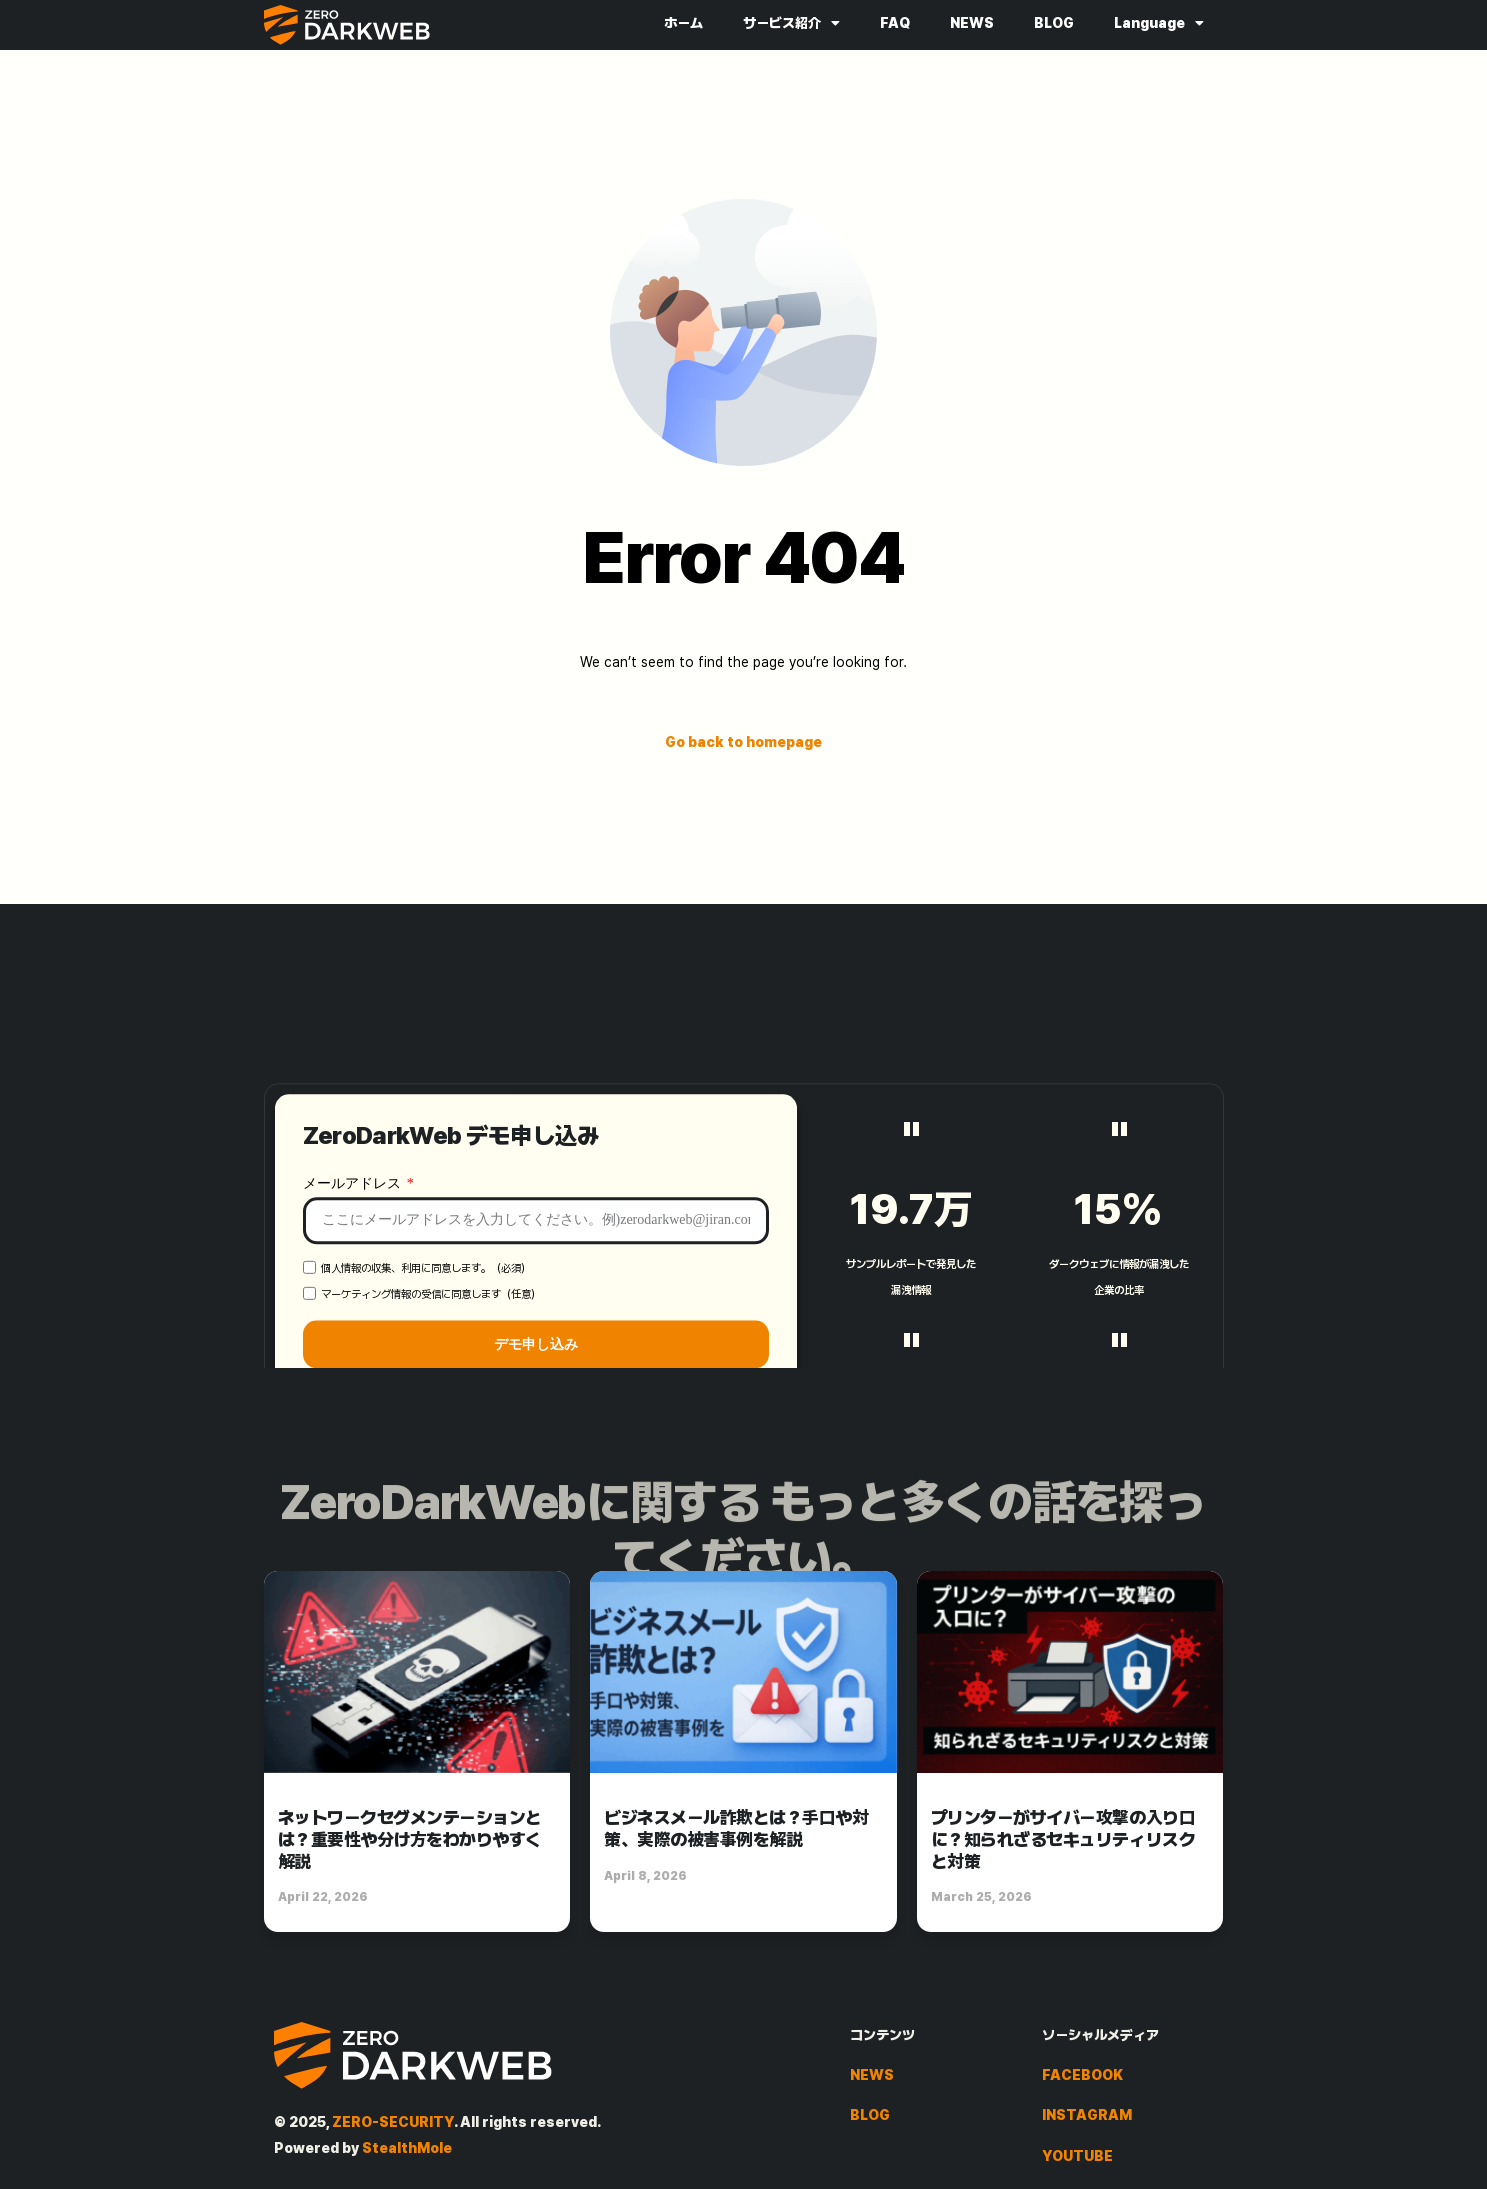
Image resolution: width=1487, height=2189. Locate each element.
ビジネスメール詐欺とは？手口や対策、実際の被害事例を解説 (736, 1828)
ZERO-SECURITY (393, 2122)
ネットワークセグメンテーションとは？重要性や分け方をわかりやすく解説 (410, 1839)
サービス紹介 (791, 23)
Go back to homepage (743, 742)
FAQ (895, 23)
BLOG (1054, 23)
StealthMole (407, 2148)
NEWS (972, 23)
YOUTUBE (1077, 2156)
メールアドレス (354, 1322)
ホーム (683, 23)
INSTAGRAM (1087, 2115)
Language (1159, 23)
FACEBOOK (1082, 2075)
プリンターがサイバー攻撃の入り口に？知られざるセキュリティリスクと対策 (1063, 1839)
